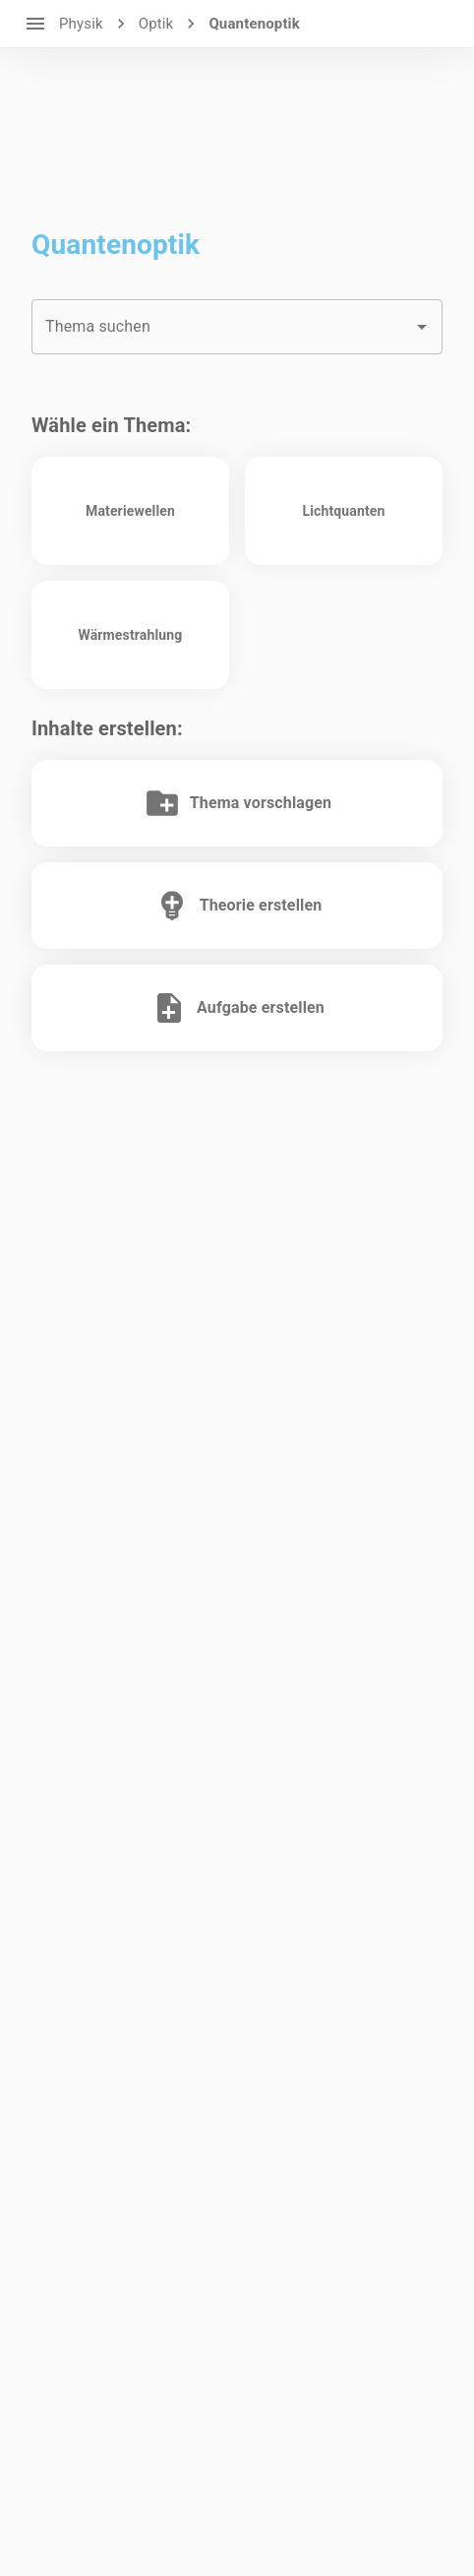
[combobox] (237, 326)
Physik (81, 23)
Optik (156, 23)
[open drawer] (35, 23)
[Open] (422, 327)
